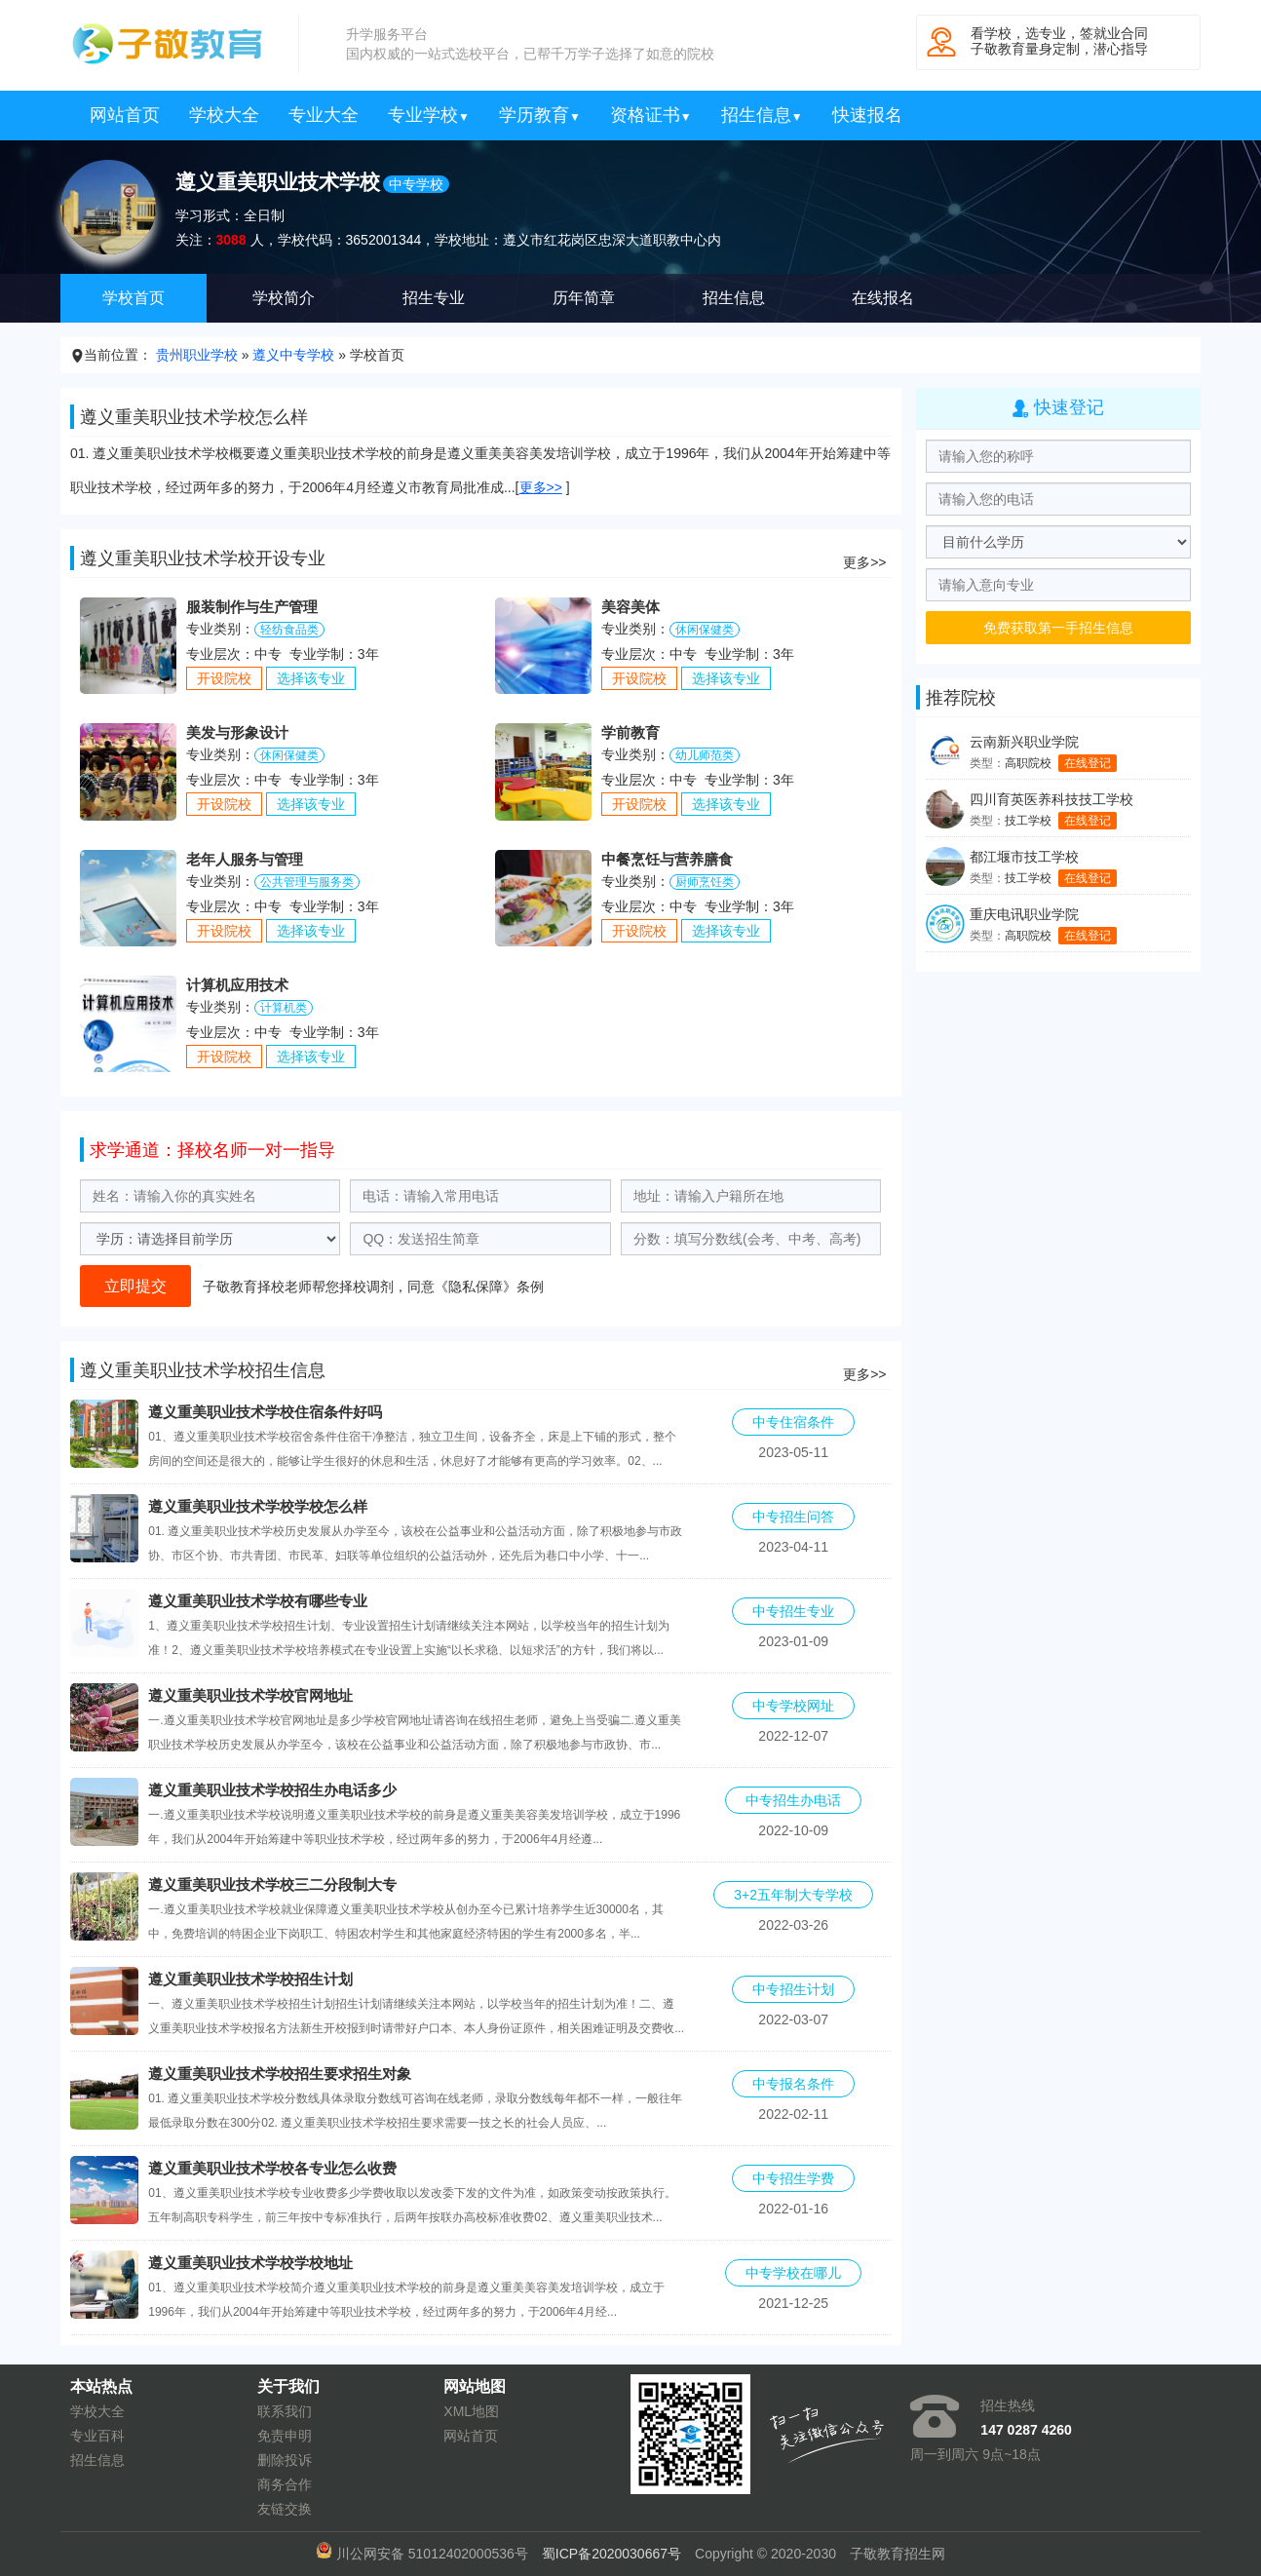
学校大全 (224, 115)
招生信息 (762, 115)
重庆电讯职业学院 (1024, 914)
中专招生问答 (793, 1516)
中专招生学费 (793, 2178)
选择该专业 (311, 678)
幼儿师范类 (704, 755)
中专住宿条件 (793, 1422)
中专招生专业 (793, 1611)
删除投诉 (284, 2460)
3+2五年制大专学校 (793, 1895)
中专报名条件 (793, 2084)
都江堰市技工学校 (1024, 857)
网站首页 (125, 115)
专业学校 (429, 115)
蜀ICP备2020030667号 (611, 2553)
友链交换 (284, 2509)
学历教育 (540, 115)
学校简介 (283, 297)
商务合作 (284, 2484)
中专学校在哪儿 (793, 2273)
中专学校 (416, 184)
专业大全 (323, 115)
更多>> (540, 487)
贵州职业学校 (197, 355)
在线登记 (1087, 763)
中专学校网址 (793, 1705)
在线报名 (883, 297)
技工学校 (1028, 820)
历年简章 (584, 297)
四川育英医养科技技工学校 (1051, 799)
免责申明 (284, 2435)
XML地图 (471, 2411)
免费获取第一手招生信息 (1058, 627)
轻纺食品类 (289, 629)
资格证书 (651, 115)
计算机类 (283, 1008)
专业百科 (97, 2435)
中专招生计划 (793, 1989)
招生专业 (433, 297)
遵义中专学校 (293, 355)
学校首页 (133, 297)
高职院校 (1028, 763)
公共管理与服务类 (307, 882)
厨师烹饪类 (704, 882)
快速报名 (867, 115)
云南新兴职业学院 (1024, 742)
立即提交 (135, 1286)
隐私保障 (475, 1286)
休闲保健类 (704, 629)
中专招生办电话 (793, 1800)
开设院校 (224, 678)
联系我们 (284, 2411)
